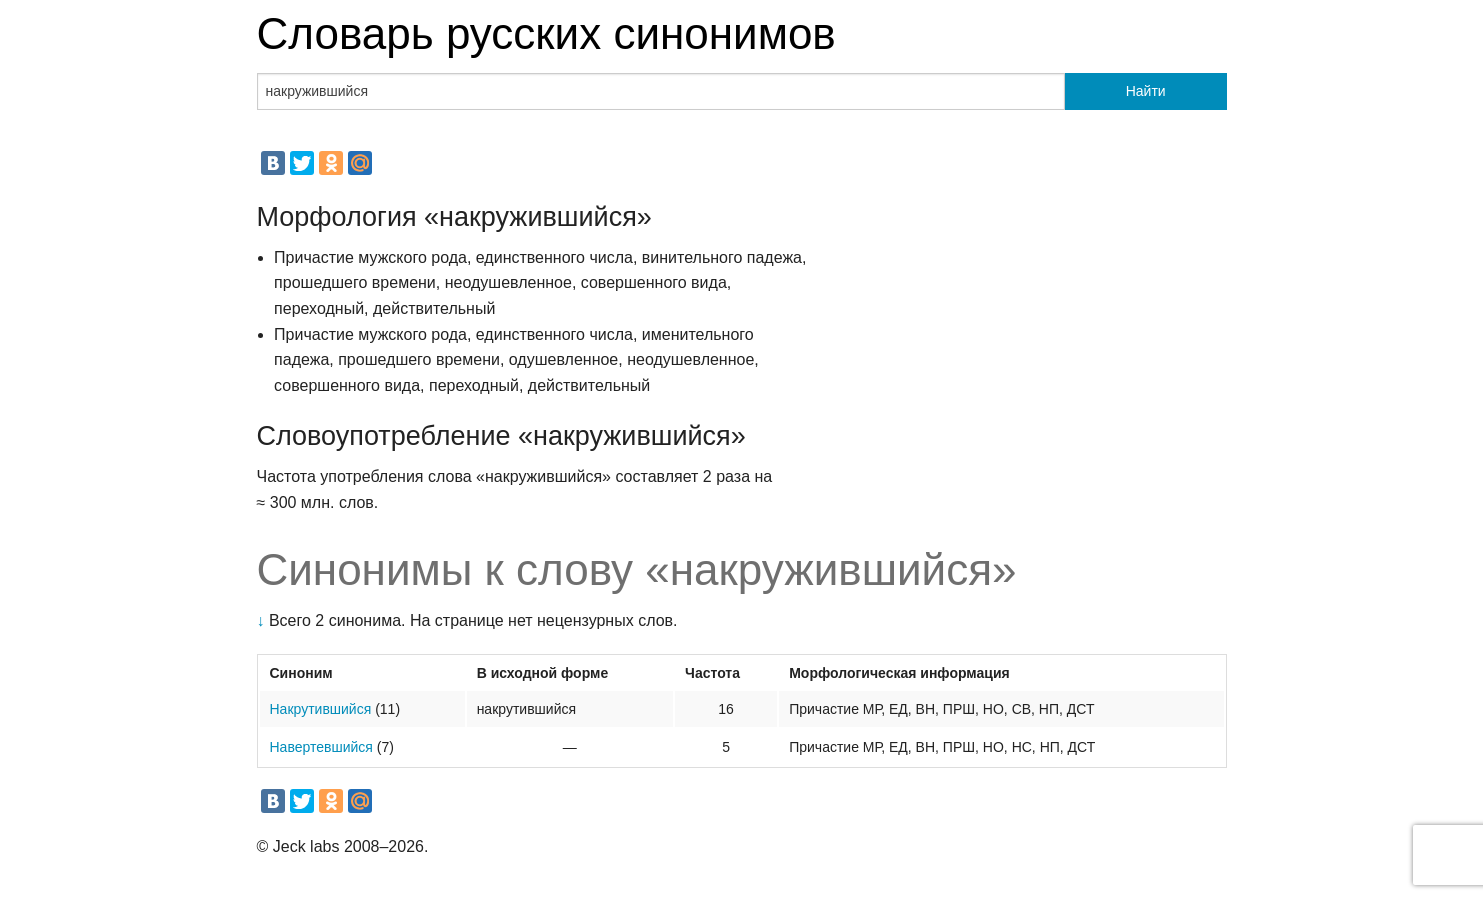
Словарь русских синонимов (546, 33)
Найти (1146, 91)
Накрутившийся (321, 709)
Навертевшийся (321, 747)
